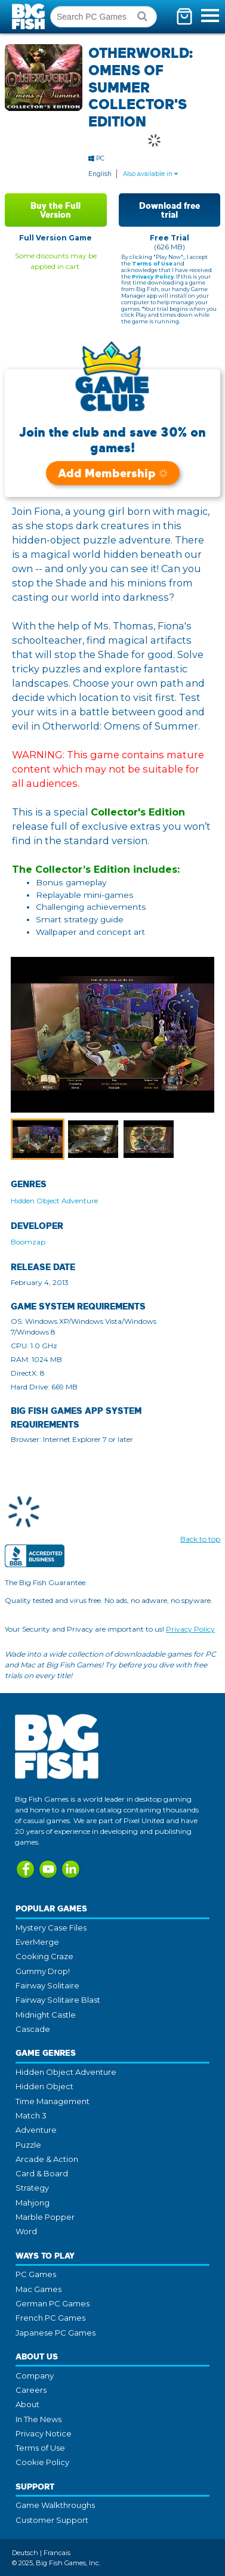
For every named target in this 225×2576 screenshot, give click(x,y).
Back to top (200, 1538)
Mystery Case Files (51, 1927)
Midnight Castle (46, 2014)
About (27, 2404)
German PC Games (53, 2303)
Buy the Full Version (55, 210)
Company (35, 2375)
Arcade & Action (47, 2159)
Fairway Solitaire (47, 1985)
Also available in (150, 174)
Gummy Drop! (43, 1971)
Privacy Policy (153, 276)
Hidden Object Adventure (54, 1200)
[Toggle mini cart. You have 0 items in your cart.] (184, 16)
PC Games (36, 2274)
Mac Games (38, 2289)
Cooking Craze (44, 1956)
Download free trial (169, 210)
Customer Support (52, 2520)
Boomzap (28, 1241)
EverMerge (37, 1942)
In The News (38, 2419)
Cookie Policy (42, 2462)
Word (26, 2231)
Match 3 (31, 2115)
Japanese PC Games (55, 2332)
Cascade (33, 2029)
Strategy (32, 2187)
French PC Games (50, 2317)
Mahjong (33, 2202)
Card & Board (42, 2173)
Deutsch (25, 2553)
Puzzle (28, 2144)
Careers (31, 2390)
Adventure (36, 2130)
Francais (57, 2553)
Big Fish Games (30, 16)
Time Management (53, 2101)
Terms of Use (152, 263)
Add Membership (113, 472)
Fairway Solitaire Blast (58, 1999)
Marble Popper (45, 2217)
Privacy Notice (44, 2433)
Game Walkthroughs (55, 2505)
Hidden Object (44, 2086)
